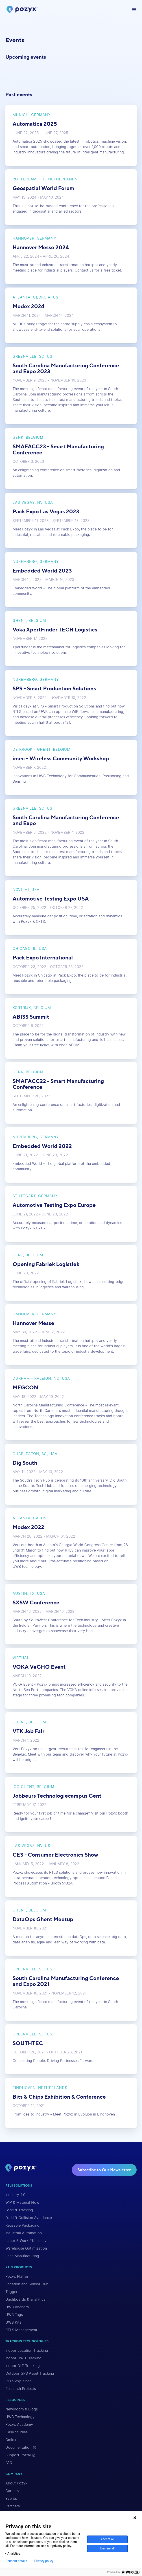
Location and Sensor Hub (26, 2284)
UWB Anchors (17, 2307)
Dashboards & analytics (25, 2299)
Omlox (10, 2440)
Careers (12, 2491)
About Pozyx (16, 2483)
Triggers (12, 2292)
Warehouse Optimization (26, 2248)
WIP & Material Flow (22, 2202)
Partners (12, 2506)
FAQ (8, 2463)
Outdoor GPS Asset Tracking (29, 2373)
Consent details (16, 2561)
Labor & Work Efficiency (25, 2241)
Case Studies (16, 2432)
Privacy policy (43, 2561)
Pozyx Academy (19, 2424)
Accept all (107, 2539)
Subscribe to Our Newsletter (104, 2169)
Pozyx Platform (18, 2276)
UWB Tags (14, 2315)
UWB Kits (13, 2322)
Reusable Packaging (22, 2225)
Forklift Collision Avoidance (28, 2218)
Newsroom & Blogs (21, 2409)
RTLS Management (21, 2330)
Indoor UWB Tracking (23, 2358)
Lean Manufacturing (22, 2256)
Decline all (107, 2548)
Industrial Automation (23, 2233)
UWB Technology (20, 2417)
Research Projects (20, 2389)
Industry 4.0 (15, 2195)
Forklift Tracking (19, 2210)
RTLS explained (18, 2381)
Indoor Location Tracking (26, 2350)
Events (11, 2498)
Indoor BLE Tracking (22, 2366)
